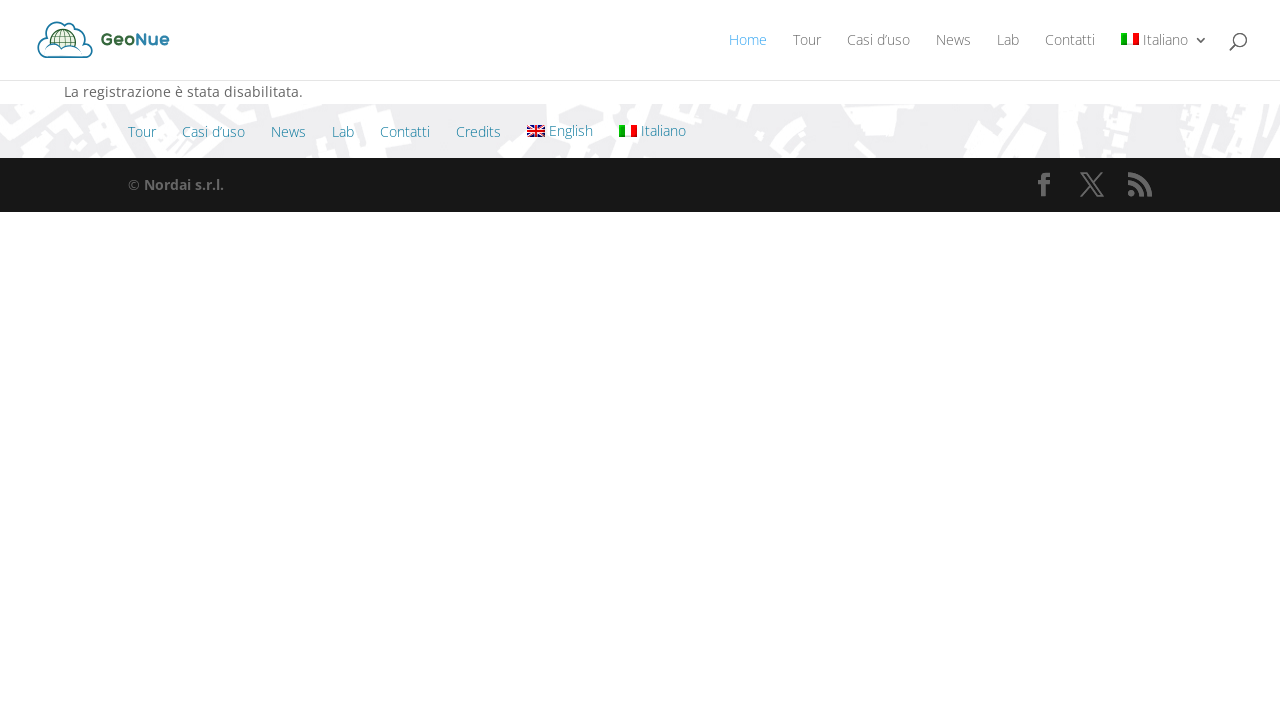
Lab (1008, 41)
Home (748, 41)
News (953, 41)
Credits (478, 131)
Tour (807, 41)
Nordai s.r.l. (184, 184)
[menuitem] (1164, 56)
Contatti (1070, 41)
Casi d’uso (878, 41)
